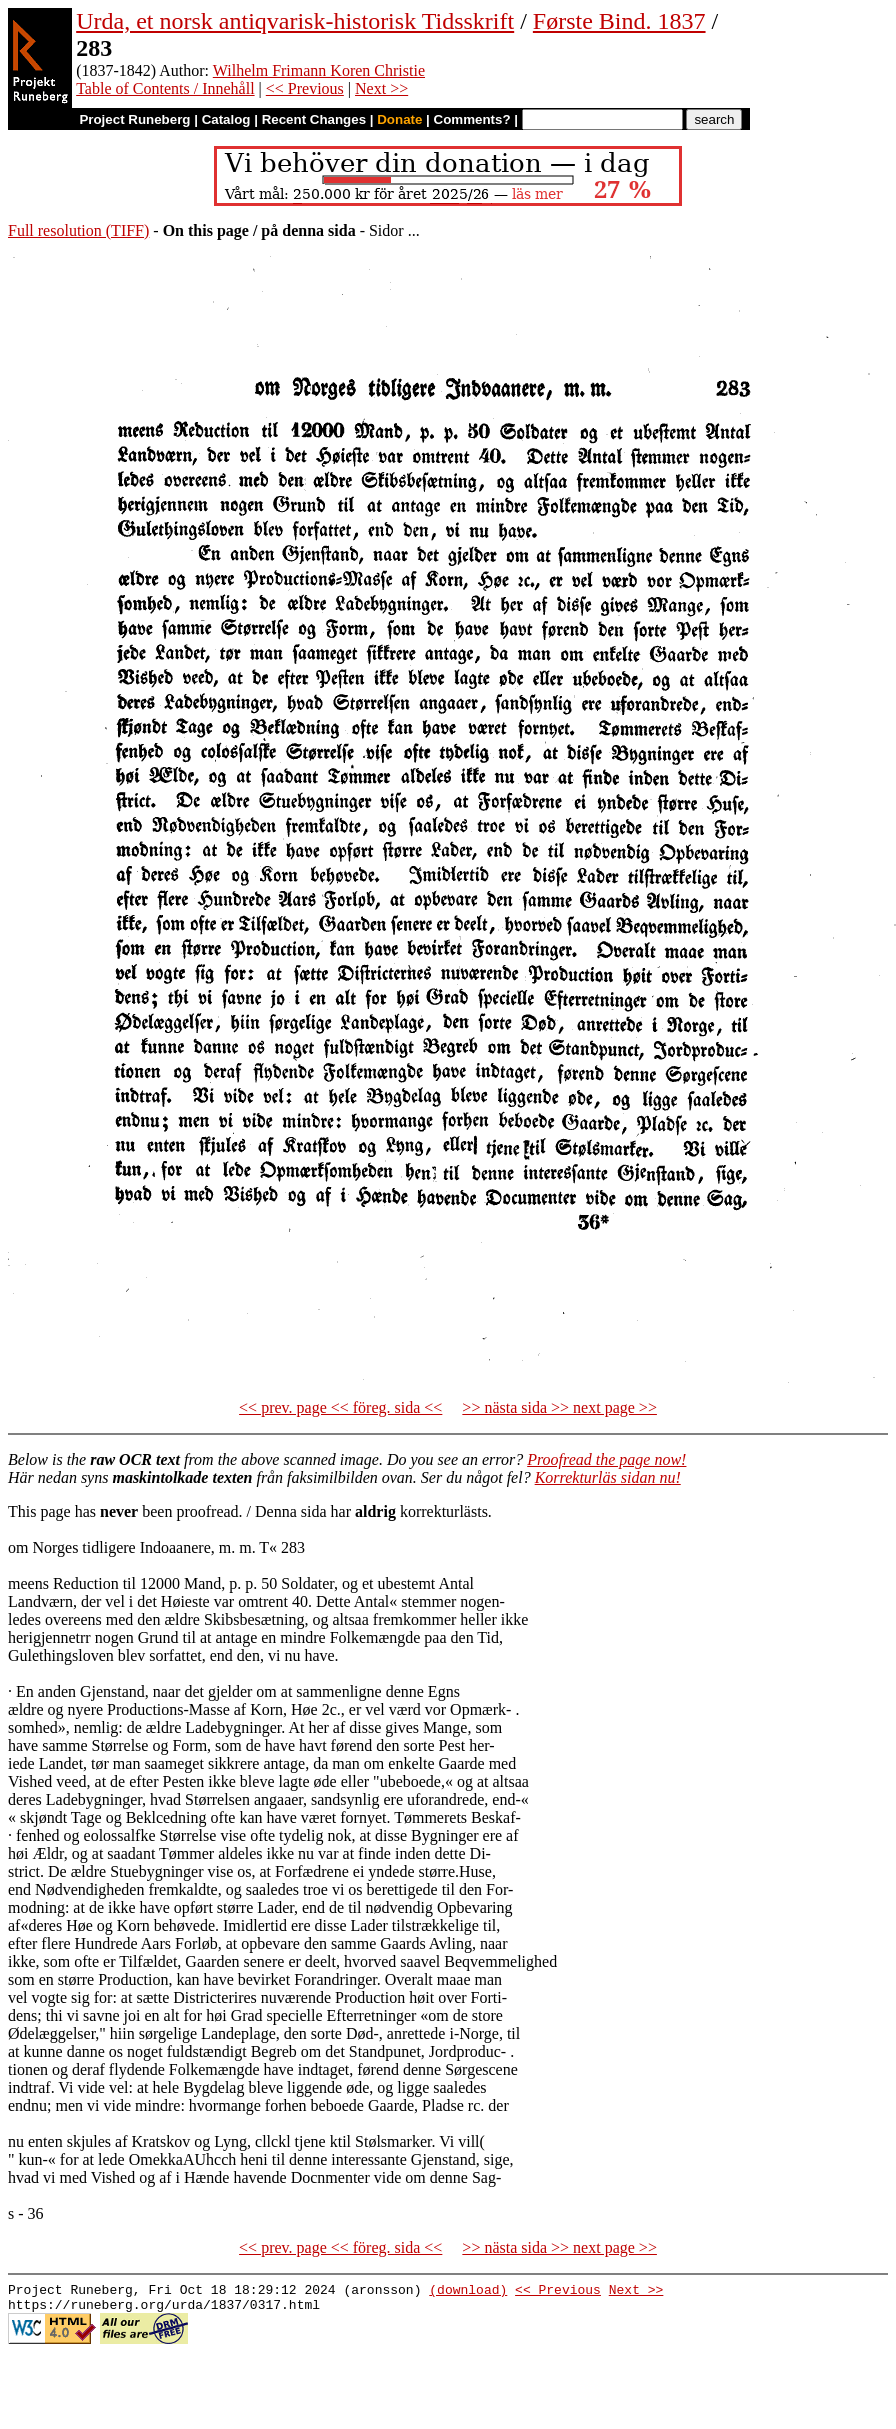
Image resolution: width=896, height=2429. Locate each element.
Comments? (472, 119)
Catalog (226, 119)
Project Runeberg (134, 119)
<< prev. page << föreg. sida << (340, 1407)
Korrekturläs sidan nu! (608, 1477)
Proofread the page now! (606, 1459)
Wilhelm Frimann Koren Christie (319, 70)
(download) (468, 2292)
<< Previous (305, 88)
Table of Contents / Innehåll (165, 88)
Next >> (381, 88)
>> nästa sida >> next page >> (559, 1407)
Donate (399, 119)
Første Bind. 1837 (619, 21)
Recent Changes (314, 119)
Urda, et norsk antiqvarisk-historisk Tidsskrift (295, 21)
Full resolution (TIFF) (78, 230)
